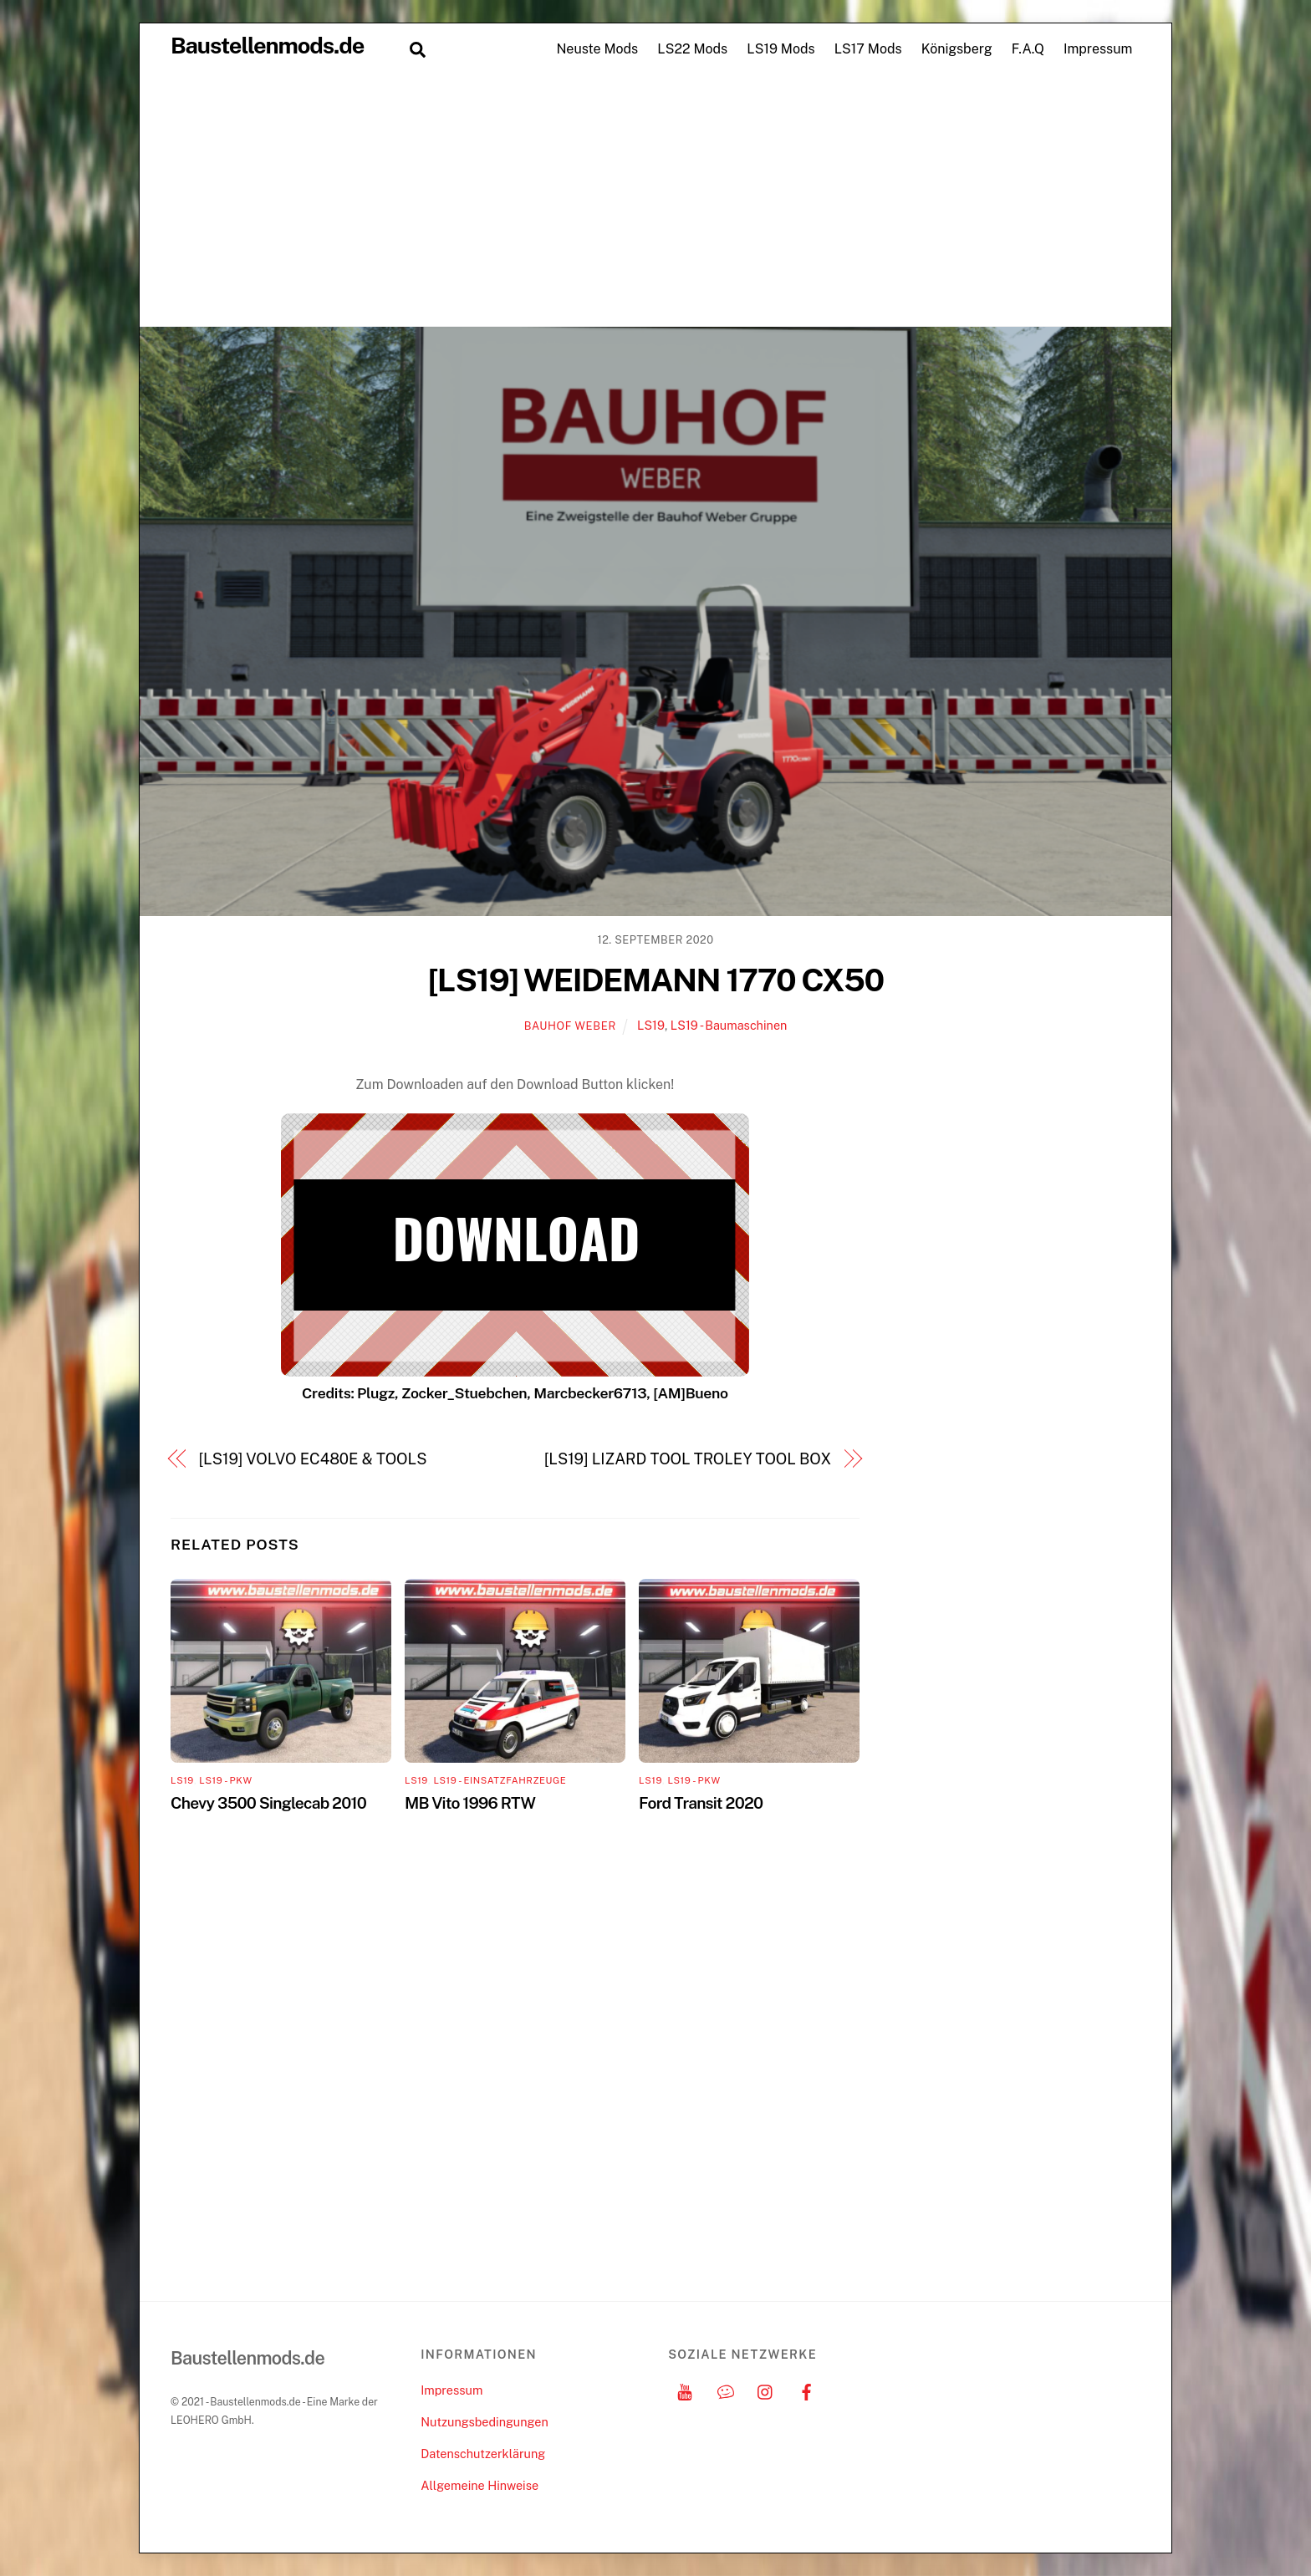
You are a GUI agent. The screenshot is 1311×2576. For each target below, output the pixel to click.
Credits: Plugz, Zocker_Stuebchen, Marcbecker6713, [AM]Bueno (515, 1393)
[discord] (725, 2390)
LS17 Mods (868, 49)
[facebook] (807, 2390)
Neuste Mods (597, 49)
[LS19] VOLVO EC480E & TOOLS (313, 1459)
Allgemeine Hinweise (479, 2485)
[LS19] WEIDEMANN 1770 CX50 (655, 980)
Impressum (1098, 49)
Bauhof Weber (570, 1026)
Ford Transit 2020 (701, 1803)
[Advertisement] (655, 201)
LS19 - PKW (225, 1780)
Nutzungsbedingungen (484, 2422)
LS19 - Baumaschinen (729, 1025)
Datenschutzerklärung (483, 2453)
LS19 (651, 1025)
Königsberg (956, 49)
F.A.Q (1028, 49)
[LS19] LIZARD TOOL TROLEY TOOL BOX (687, 1459)
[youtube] (684, 2390)
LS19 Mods (780, 49)
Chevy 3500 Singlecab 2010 (268, 1803)
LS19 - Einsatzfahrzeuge (499, 1780)
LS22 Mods (692, 49)
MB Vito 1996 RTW (470, 1803)
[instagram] (766, 2390)
